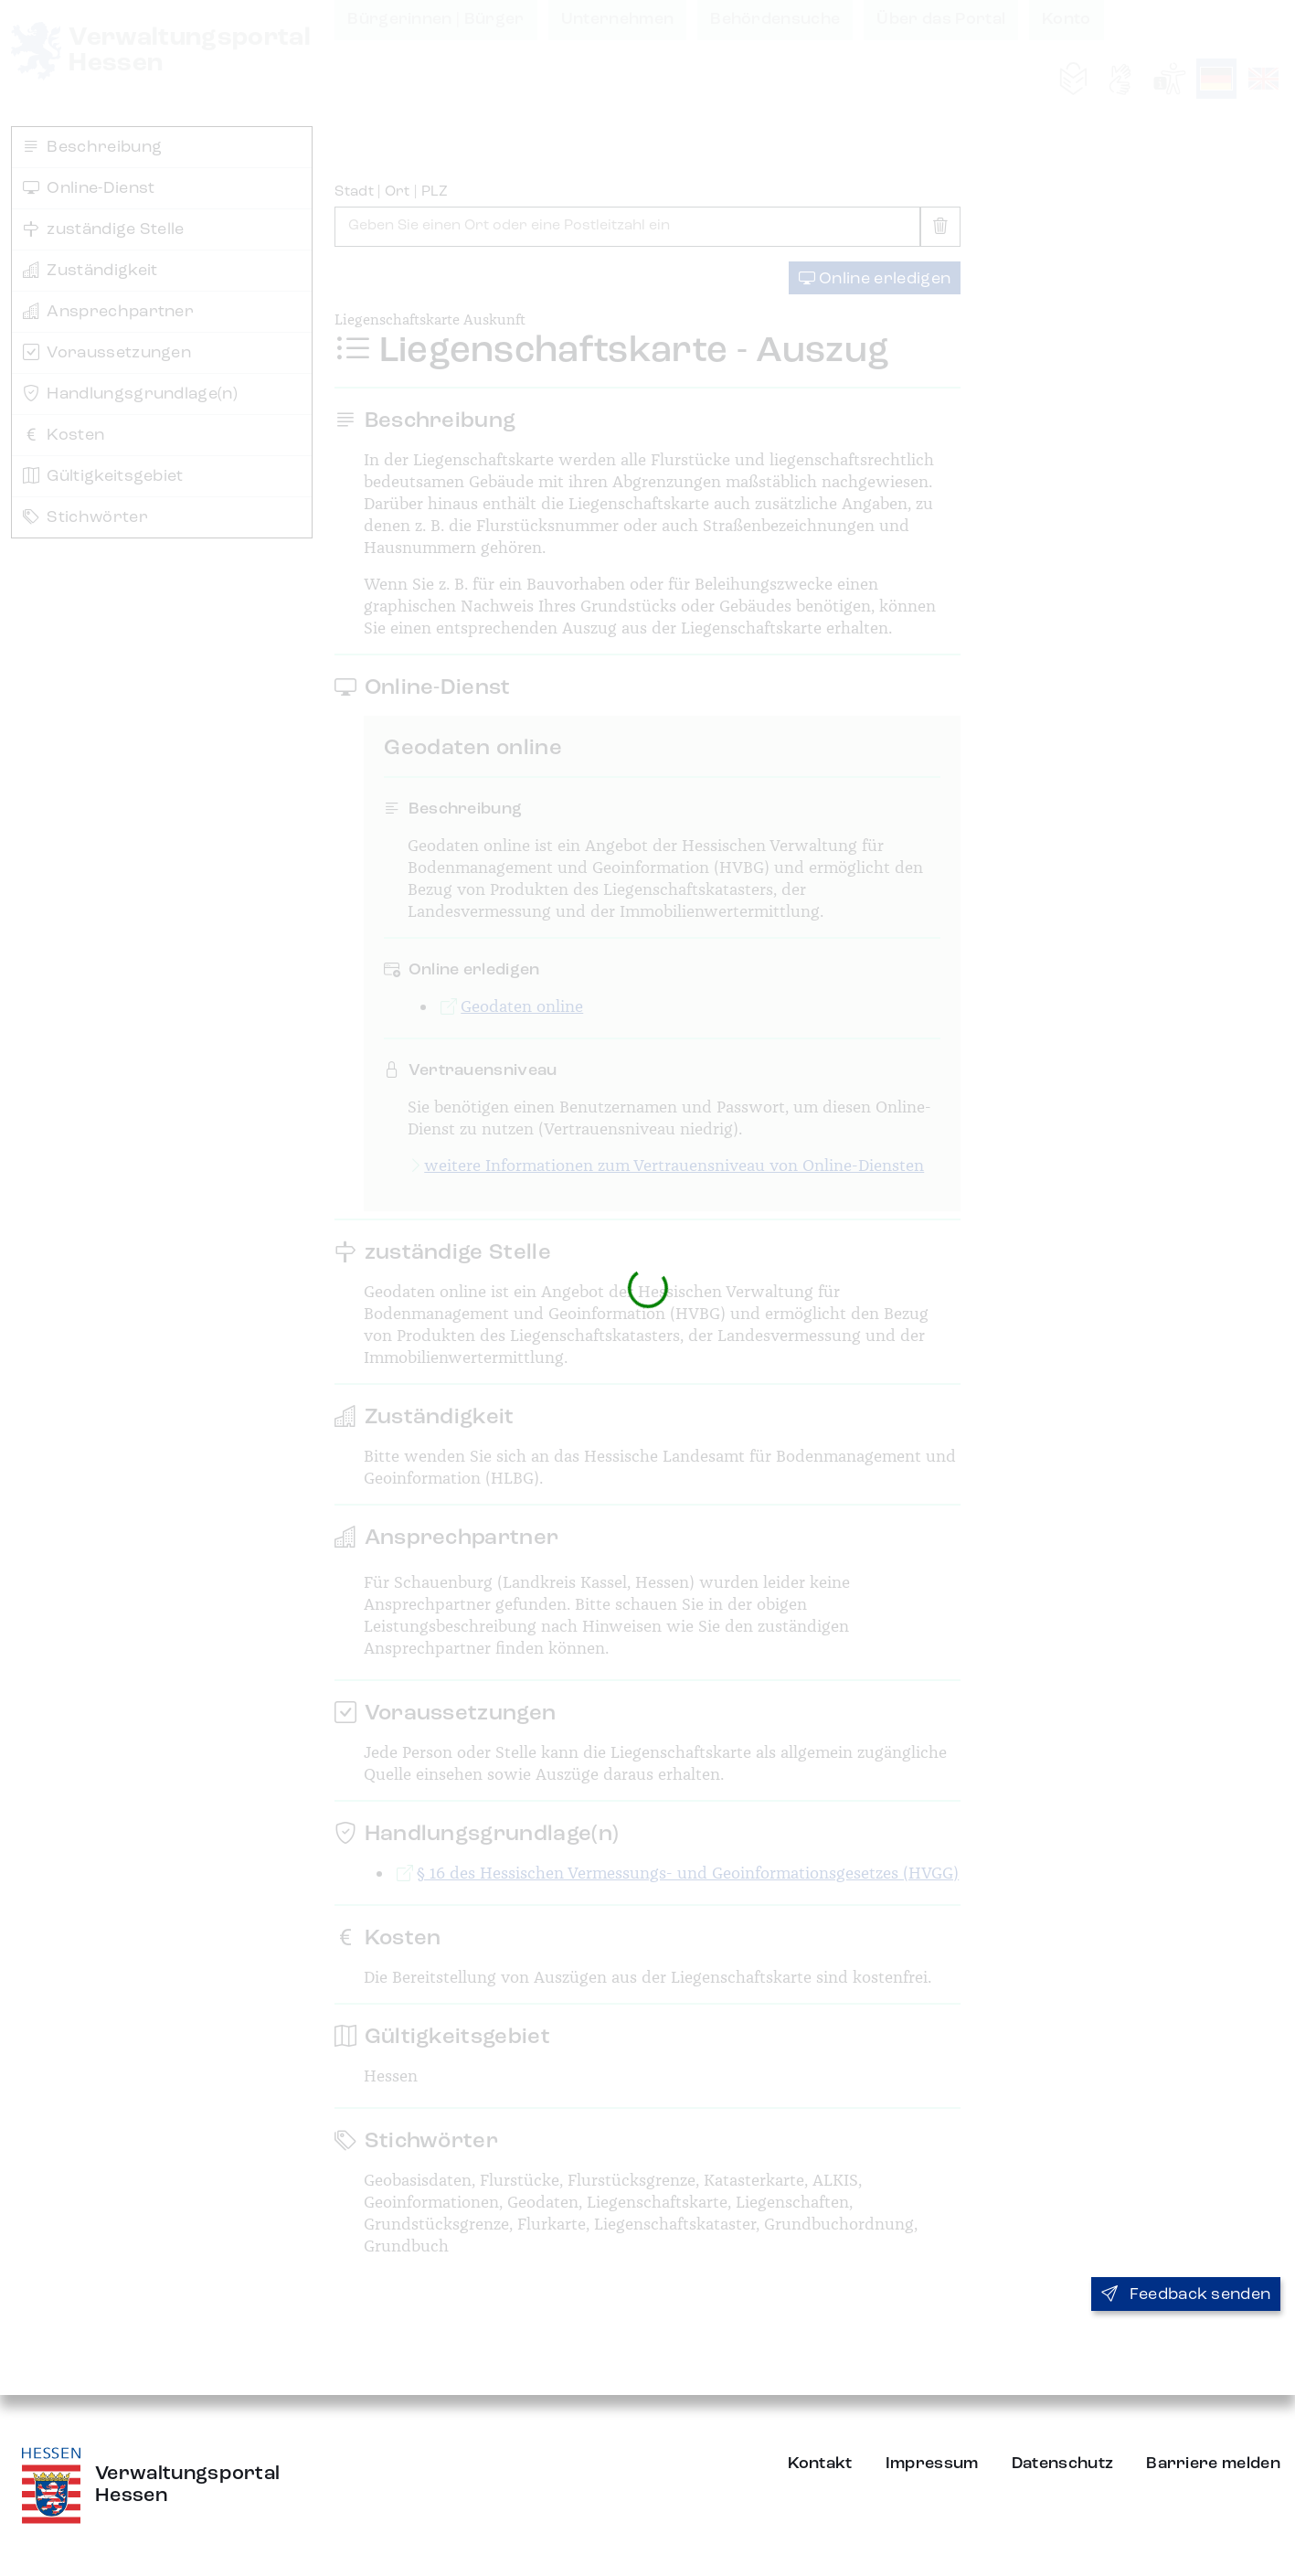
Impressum (932, 2463)
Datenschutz (1063, 2463)
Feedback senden (1185, 2294)
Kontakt (820, 2463)
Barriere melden (1213, 2463)
